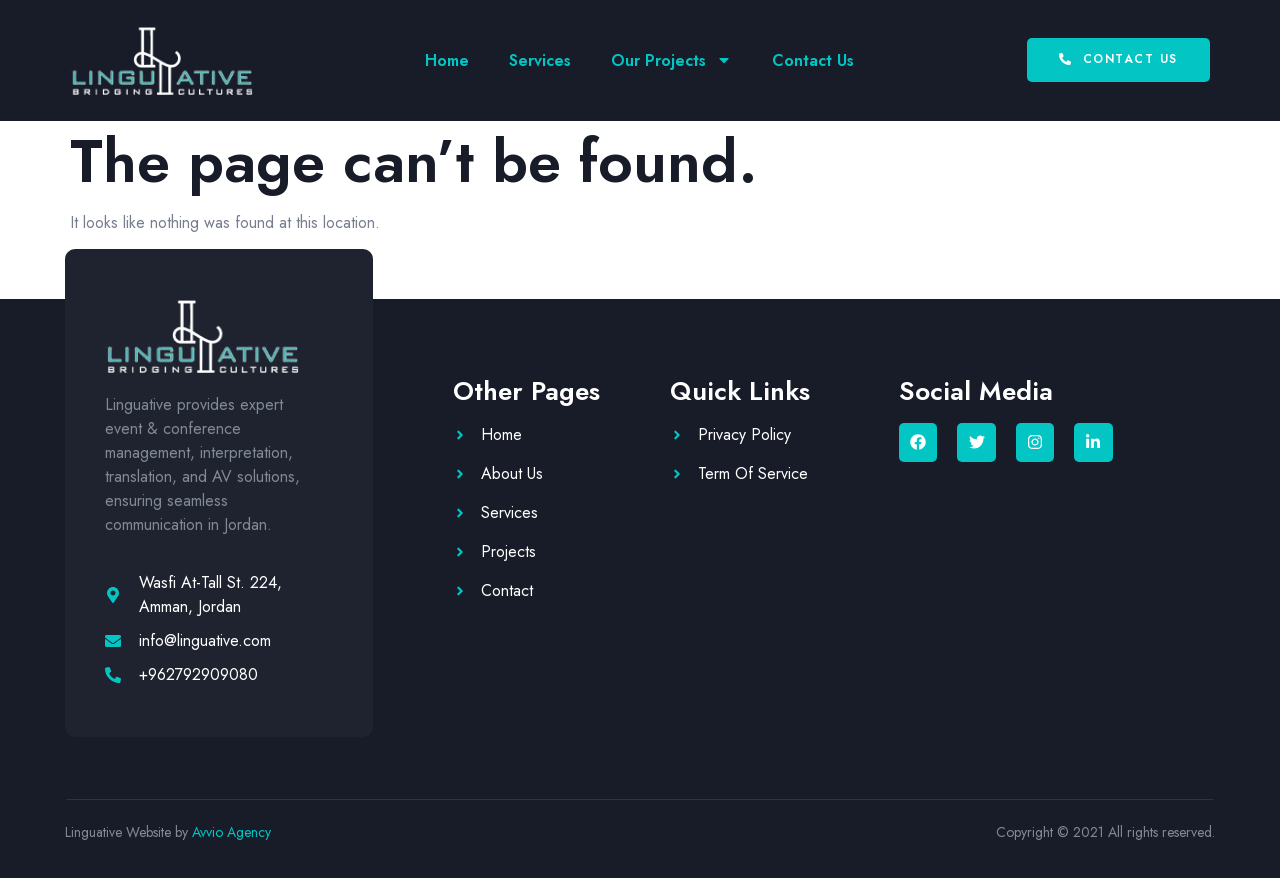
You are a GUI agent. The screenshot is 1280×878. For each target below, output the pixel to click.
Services (540, 60)
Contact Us (813, 60)
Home (447, 60)
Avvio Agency (231, 832)
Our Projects (671, 60)
